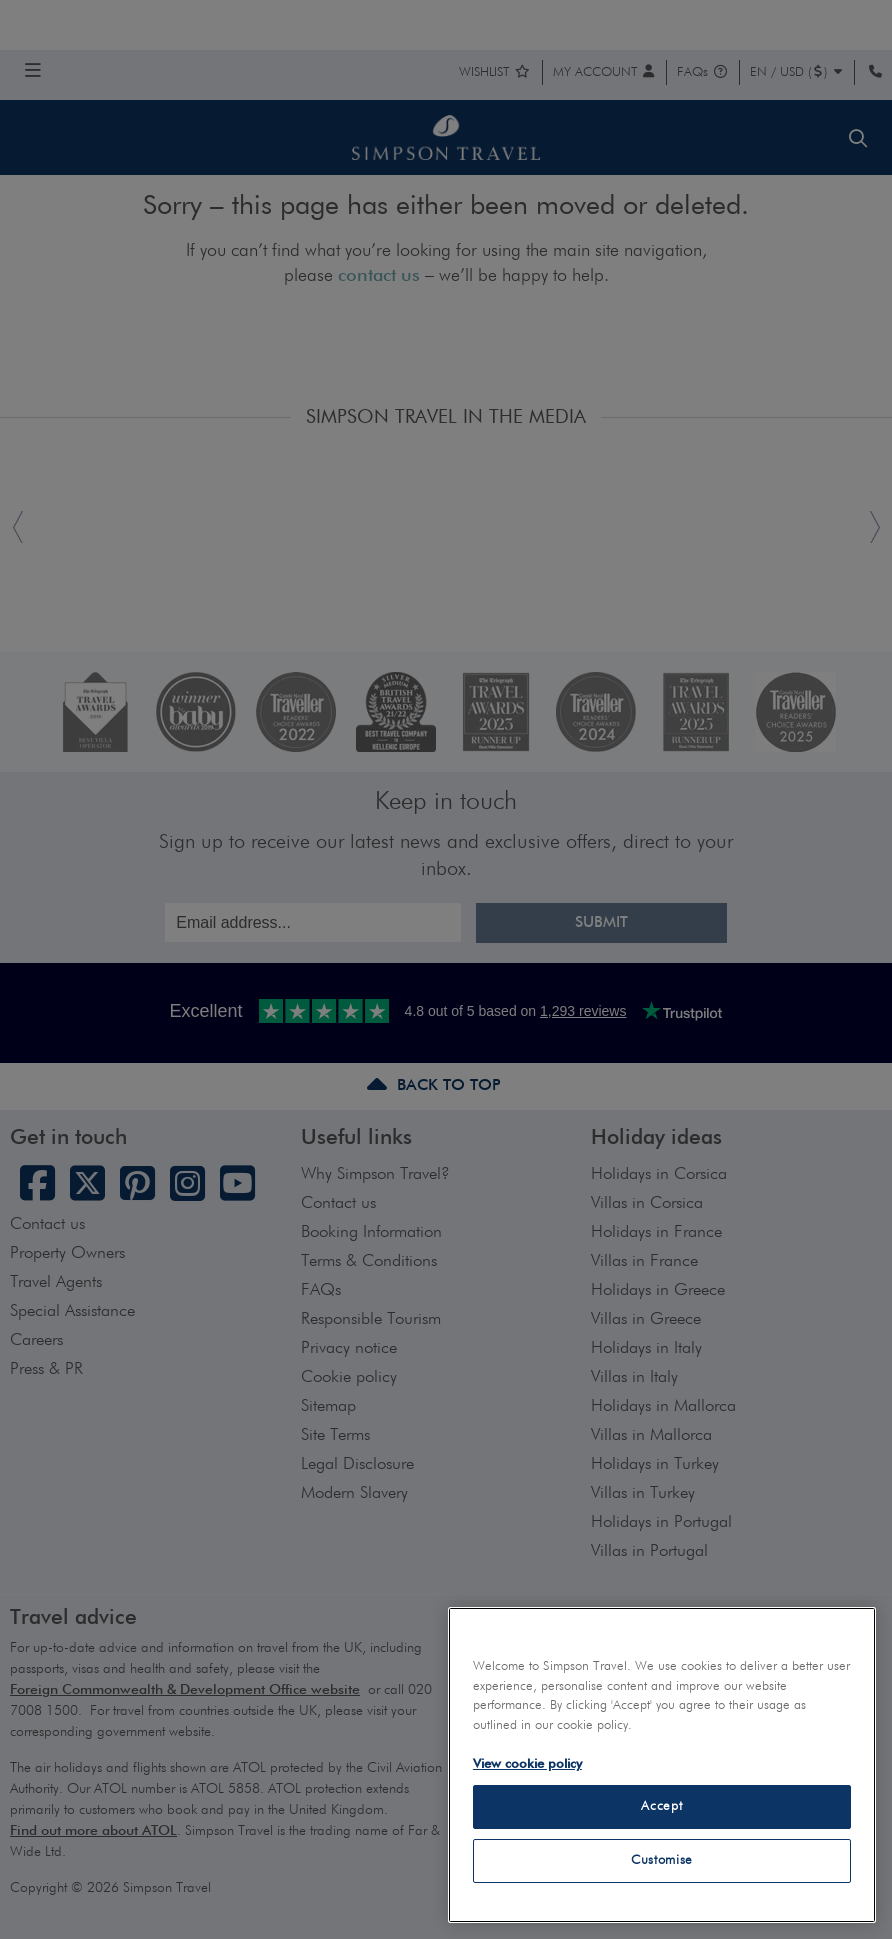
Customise (662, 1860)
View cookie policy (527, 1764)
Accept (661, 1806)
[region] (662, 1765)
